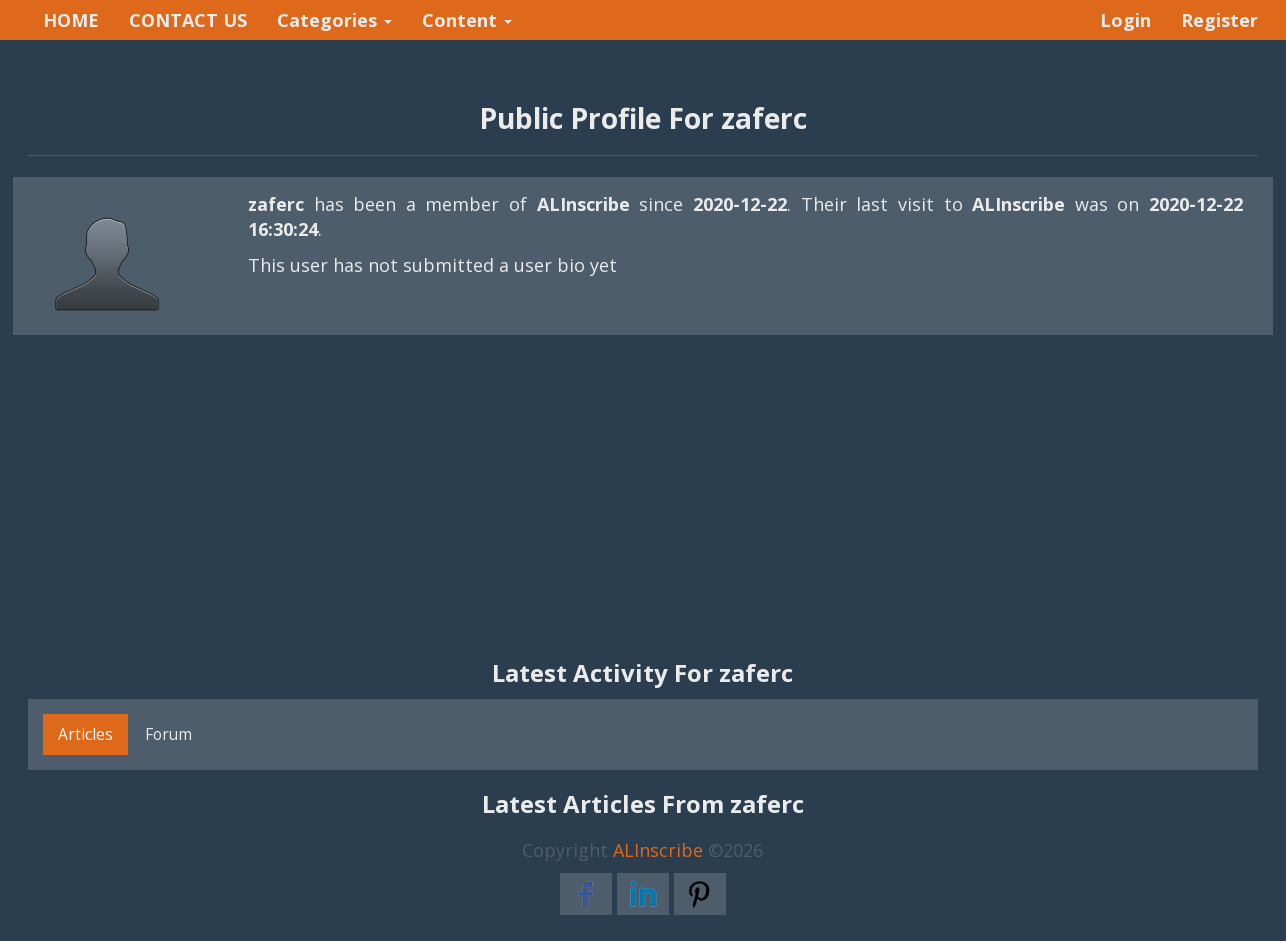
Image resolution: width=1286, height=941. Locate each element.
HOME (71, 20)
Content (467, 20)
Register (1219, 20)
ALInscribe (658, 850)
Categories (334, 20)
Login (1125, 20)
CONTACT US (188, 20)
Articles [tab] (85, 734)
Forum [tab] (168, 734)
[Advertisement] (643, 508)
